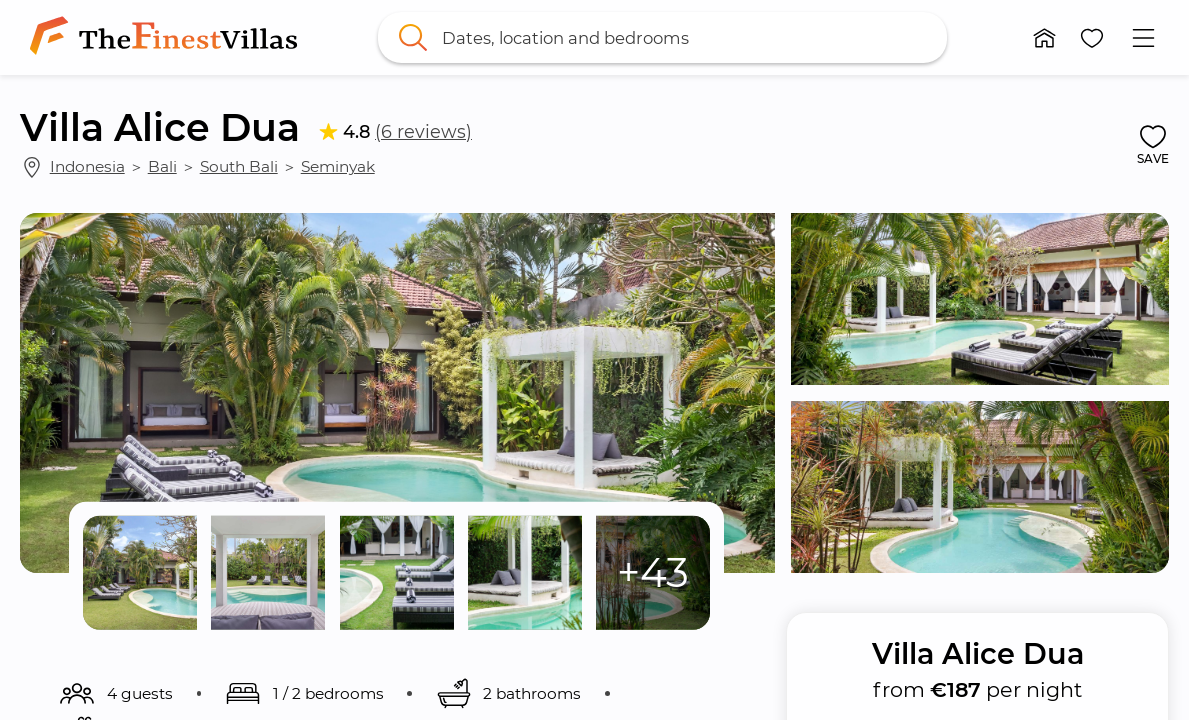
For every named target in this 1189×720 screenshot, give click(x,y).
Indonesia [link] (87, 166)
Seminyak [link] (338, 166)
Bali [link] (162, 166)
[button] (1045, 38)
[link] (167, 37)
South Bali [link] (239, 166)
